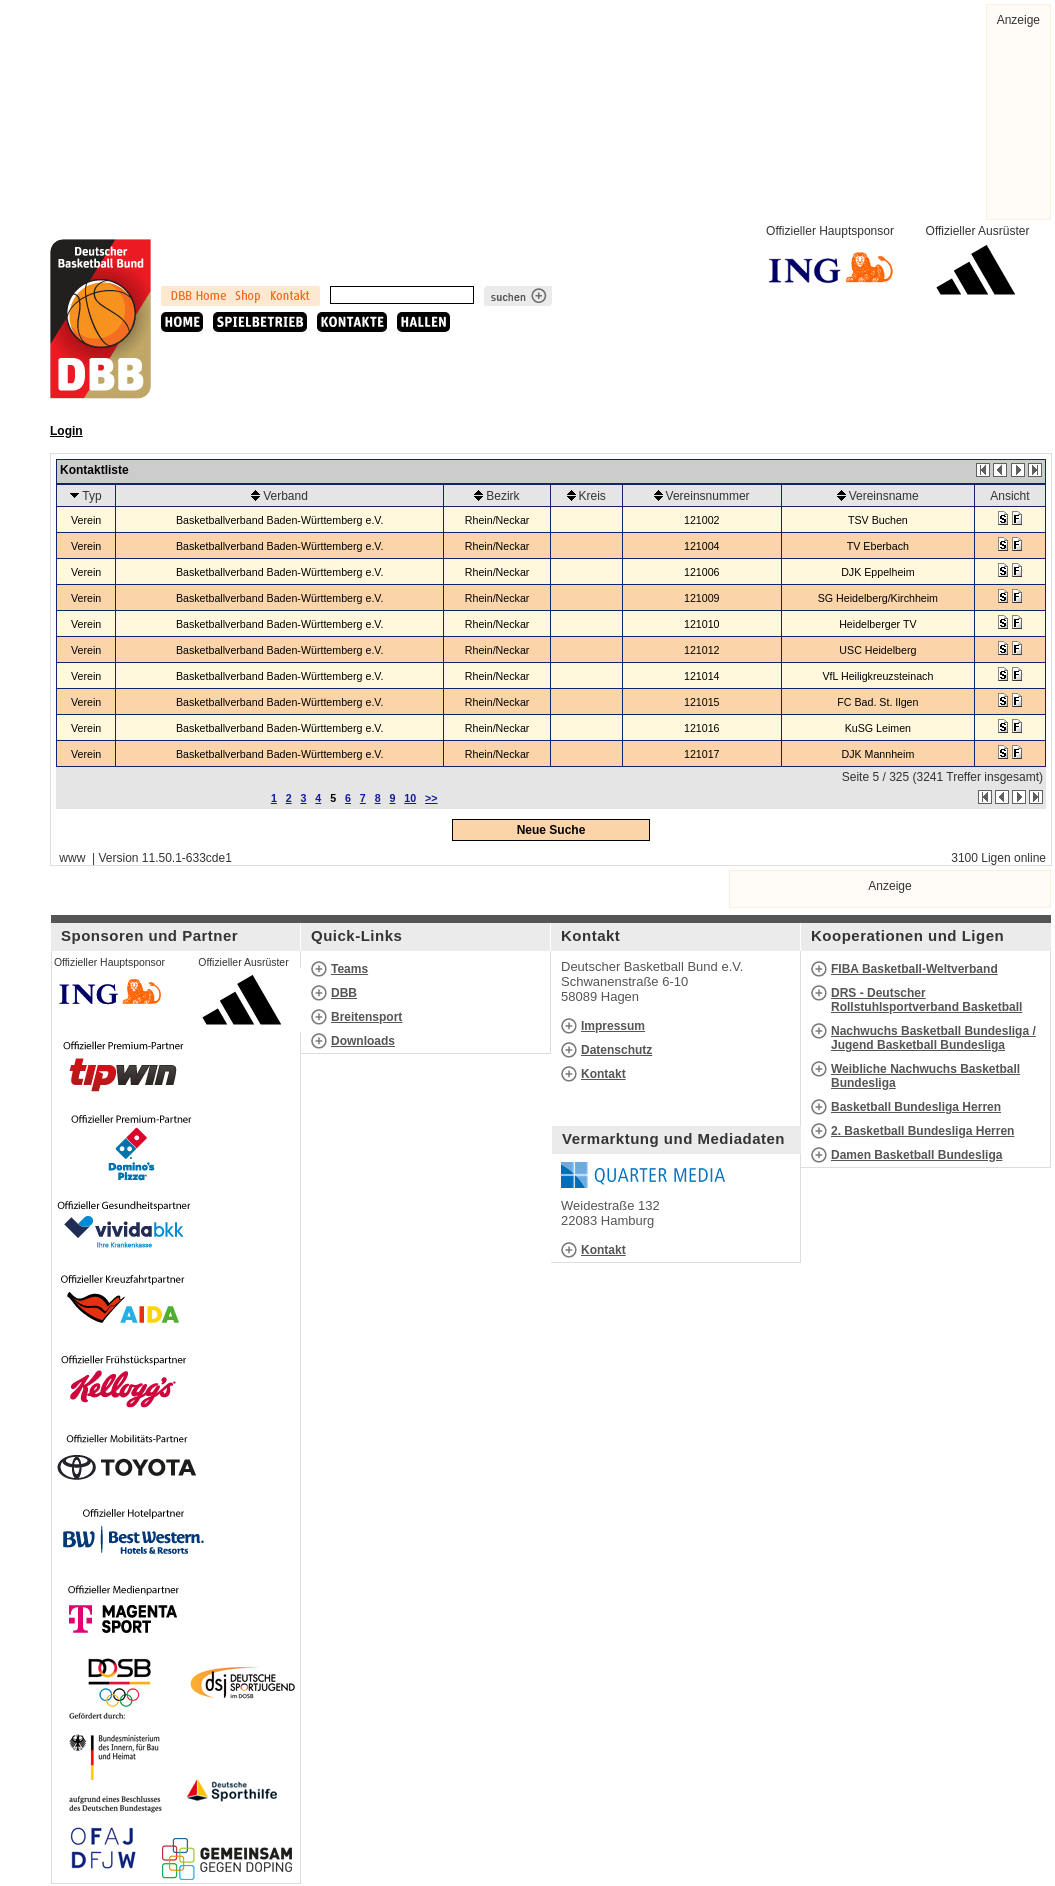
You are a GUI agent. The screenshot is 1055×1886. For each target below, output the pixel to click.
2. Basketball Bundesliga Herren (922, 1131)
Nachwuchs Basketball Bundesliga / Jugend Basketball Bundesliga (933, 1038)
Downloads (363, 1041)
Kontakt (603, 1074)
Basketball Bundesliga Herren (916, 1107)
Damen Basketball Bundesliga (916, 1155)
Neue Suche (551, 830)
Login (66, 431)
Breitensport (366, 1017)
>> (431, 798)
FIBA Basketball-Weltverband (914, 969)
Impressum (613, 1026)
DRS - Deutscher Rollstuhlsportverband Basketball (926, 1000)
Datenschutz (616, 1050)
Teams (349, 969)
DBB (344, 993)
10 (410, 798)
